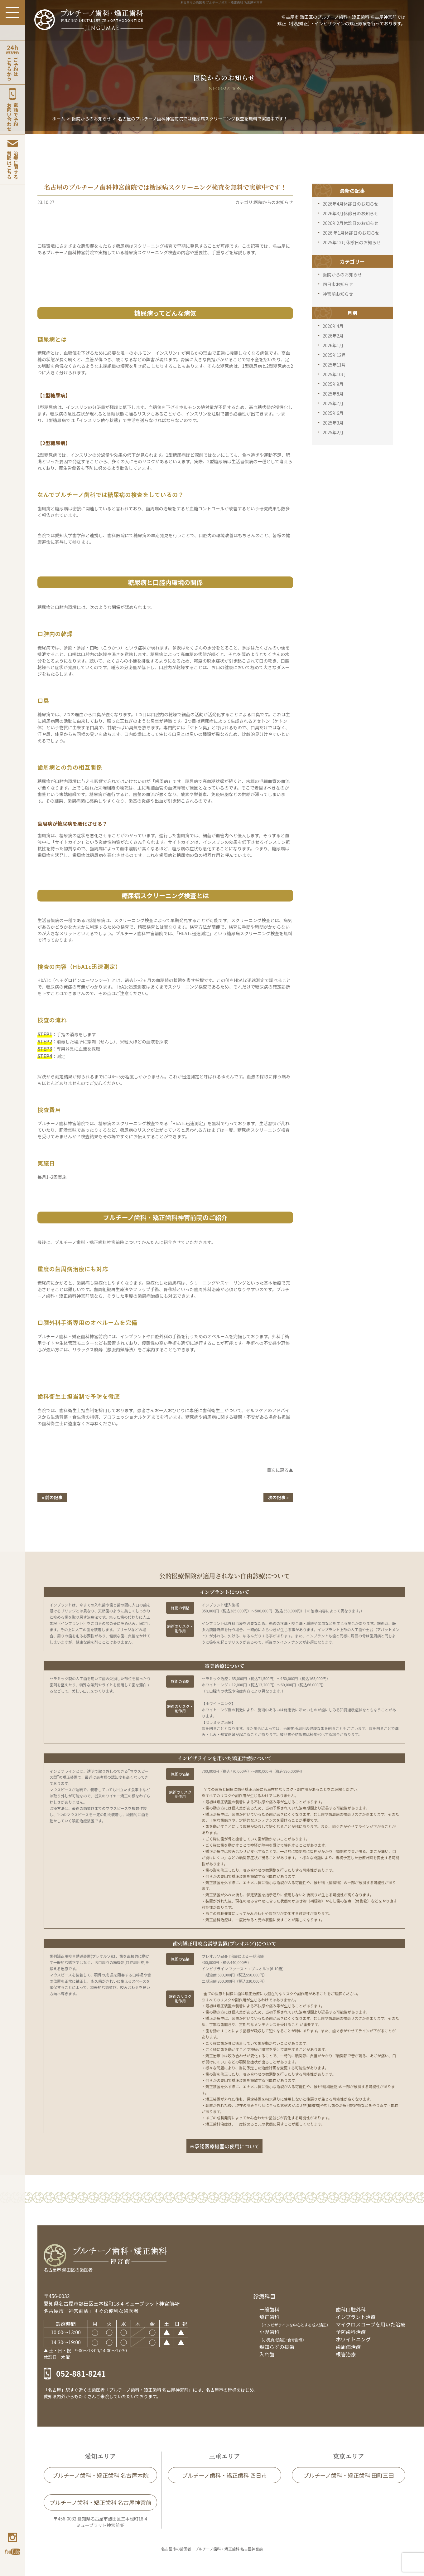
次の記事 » (278, 1497)
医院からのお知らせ (342, 274)
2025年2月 (333, 432)
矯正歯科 (294, 2320)
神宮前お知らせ (338, 294)
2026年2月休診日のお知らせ (350, 223)
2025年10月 (334, 374)
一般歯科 (269, 2309)
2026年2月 (333, 336)
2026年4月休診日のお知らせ (350, 204)
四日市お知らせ (338, 284)
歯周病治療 (348, 2346)
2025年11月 (334, 365)
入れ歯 (266, 2354)
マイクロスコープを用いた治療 (370, 2324)
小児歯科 (282, 2335)
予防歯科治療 (351, 2331)
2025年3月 (333, 423)
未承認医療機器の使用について (224, 2146)
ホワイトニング (353, 2339)
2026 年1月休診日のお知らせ (351, 233)
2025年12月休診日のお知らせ (352, 242)
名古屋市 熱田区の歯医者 (68, 2270)
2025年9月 (333, 384)
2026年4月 (333, 326)
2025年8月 (333, 394)
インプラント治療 (356, 2317)
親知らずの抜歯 (276, 2346)
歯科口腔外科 (351, 2309)
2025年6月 (333, 413)
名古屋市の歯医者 (176, 2548)
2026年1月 (333, 345)
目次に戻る (278, 1470)
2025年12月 (334, 355)
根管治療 (346, 2354)
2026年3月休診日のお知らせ (350, 213)
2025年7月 (333, 403)
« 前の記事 (52, 1497)
